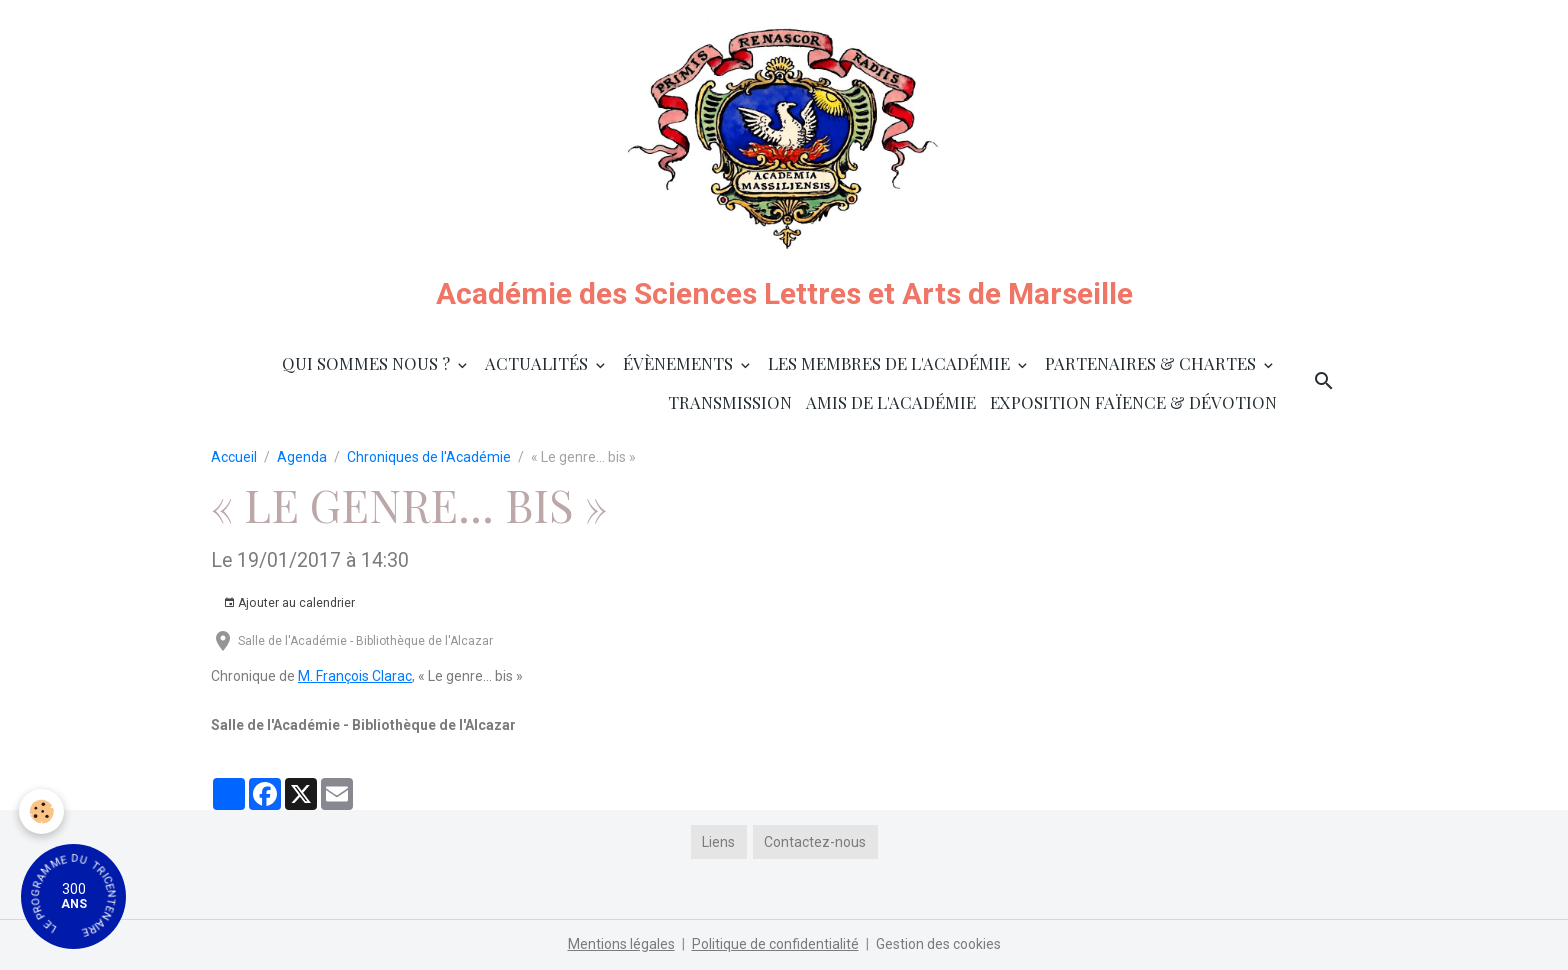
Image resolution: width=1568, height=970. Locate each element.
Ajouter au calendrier (289, 603)
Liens (718, 842)
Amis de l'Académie (891, 402)
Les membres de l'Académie (891, 363)
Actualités (538, 363)
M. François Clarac (355, 676)
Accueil (234, 457)
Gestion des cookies (938, 944)
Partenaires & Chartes (1152, 363)
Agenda (302, 457)
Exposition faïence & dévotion (1133, 402)
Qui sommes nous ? (368, 363)
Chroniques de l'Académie (429, 457)
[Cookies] (42, 811)
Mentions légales (621, 944)
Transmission (730, 402)
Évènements (680, 363)
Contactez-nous (815, 842)
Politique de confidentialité (775, 944)
